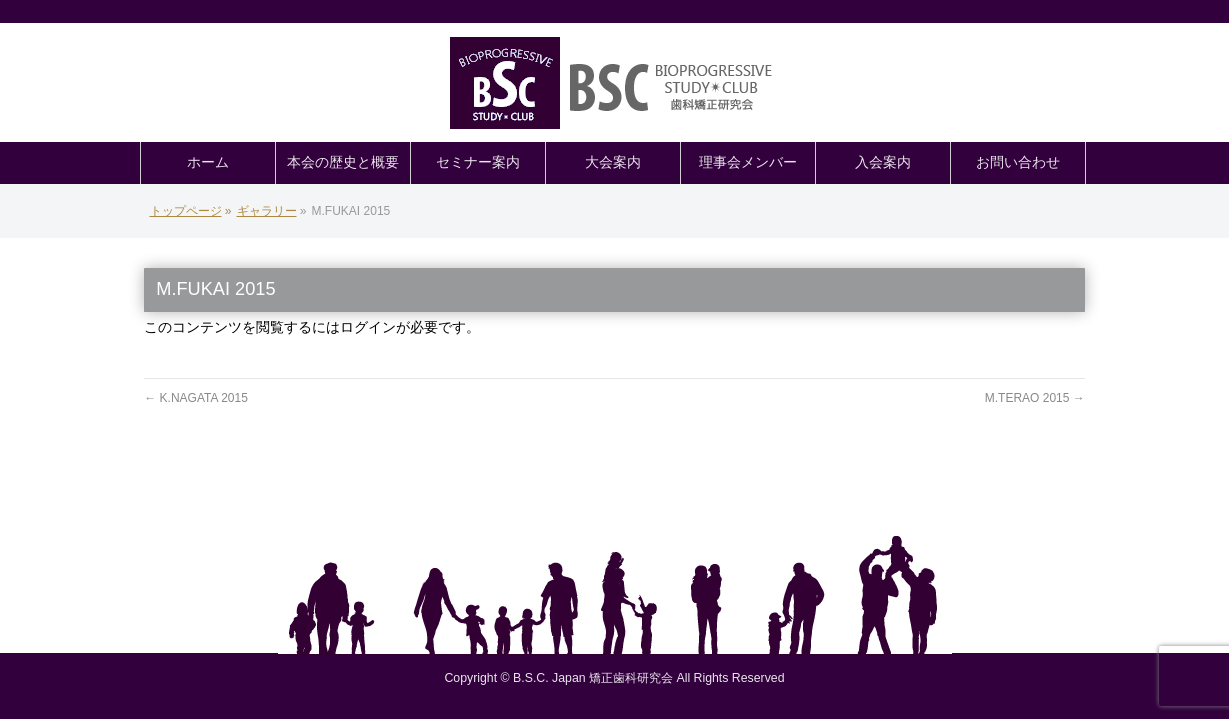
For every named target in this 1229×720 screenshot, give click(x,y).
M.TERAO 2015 (1035, 398)
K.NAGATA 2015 (196, 398)
